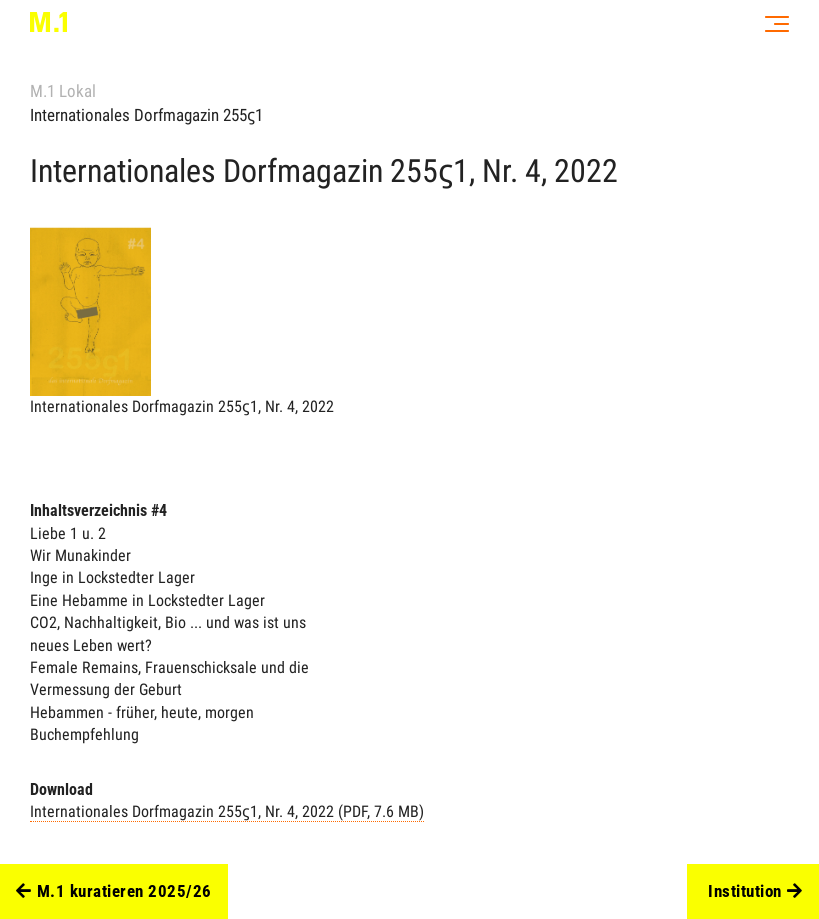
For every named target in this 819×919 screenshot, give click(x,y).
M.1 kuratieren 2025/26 (114, 892)
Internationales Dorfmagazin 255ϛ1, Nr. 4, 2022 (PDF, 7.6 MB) (227, 811)
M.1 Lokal (63, 91)
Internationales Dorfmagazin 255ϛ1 (146, 115)
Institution (755, 892)
